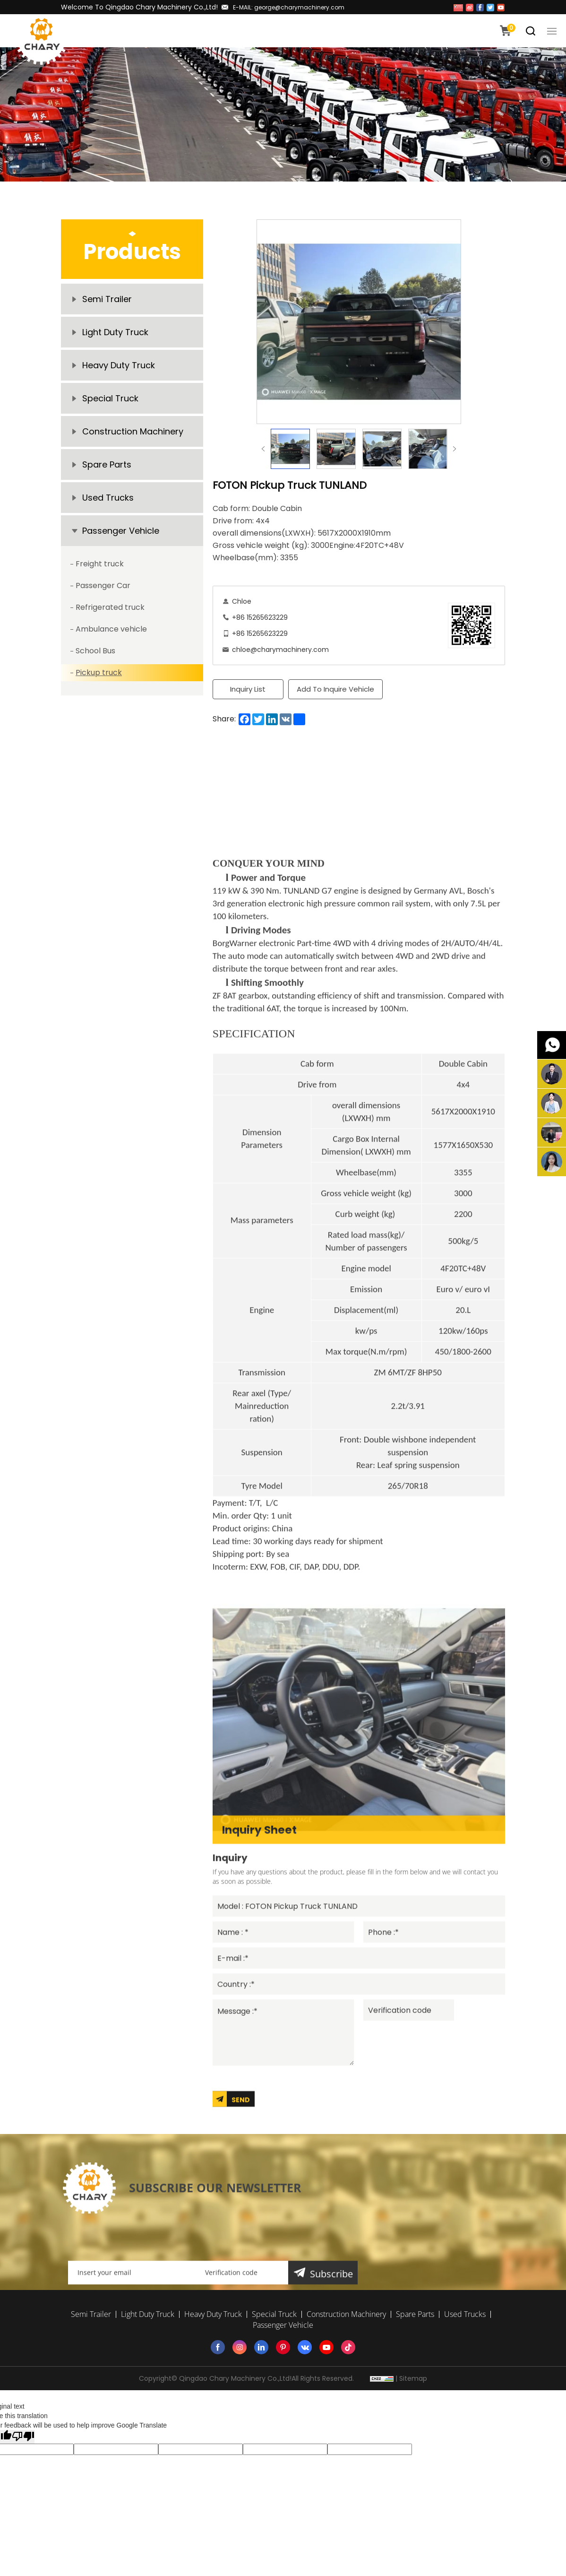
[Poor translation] (23, 2437)
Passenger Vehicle (120, 531)
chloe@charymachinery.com (280, 649)
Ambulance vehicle (111, 629)
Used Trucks (108, 497)
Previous (263, 448)
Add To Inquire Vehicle (335, 689)
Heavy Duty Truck (118, 365)
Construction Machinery (132, 431)
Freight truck (100, 563)
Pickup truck (99, 672)
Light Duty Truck (115, 332)
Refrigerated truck (110, 607)
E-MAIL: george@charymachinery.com (288, 7)
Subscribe (331, 2378)
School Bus (95, 650)
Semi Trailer (107, 299)
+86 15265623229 (260, 617)
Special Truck (110, 398)
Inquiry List (248, 689)
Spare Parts (106, 464)
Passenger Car (103, 585)
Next (454, 448)
